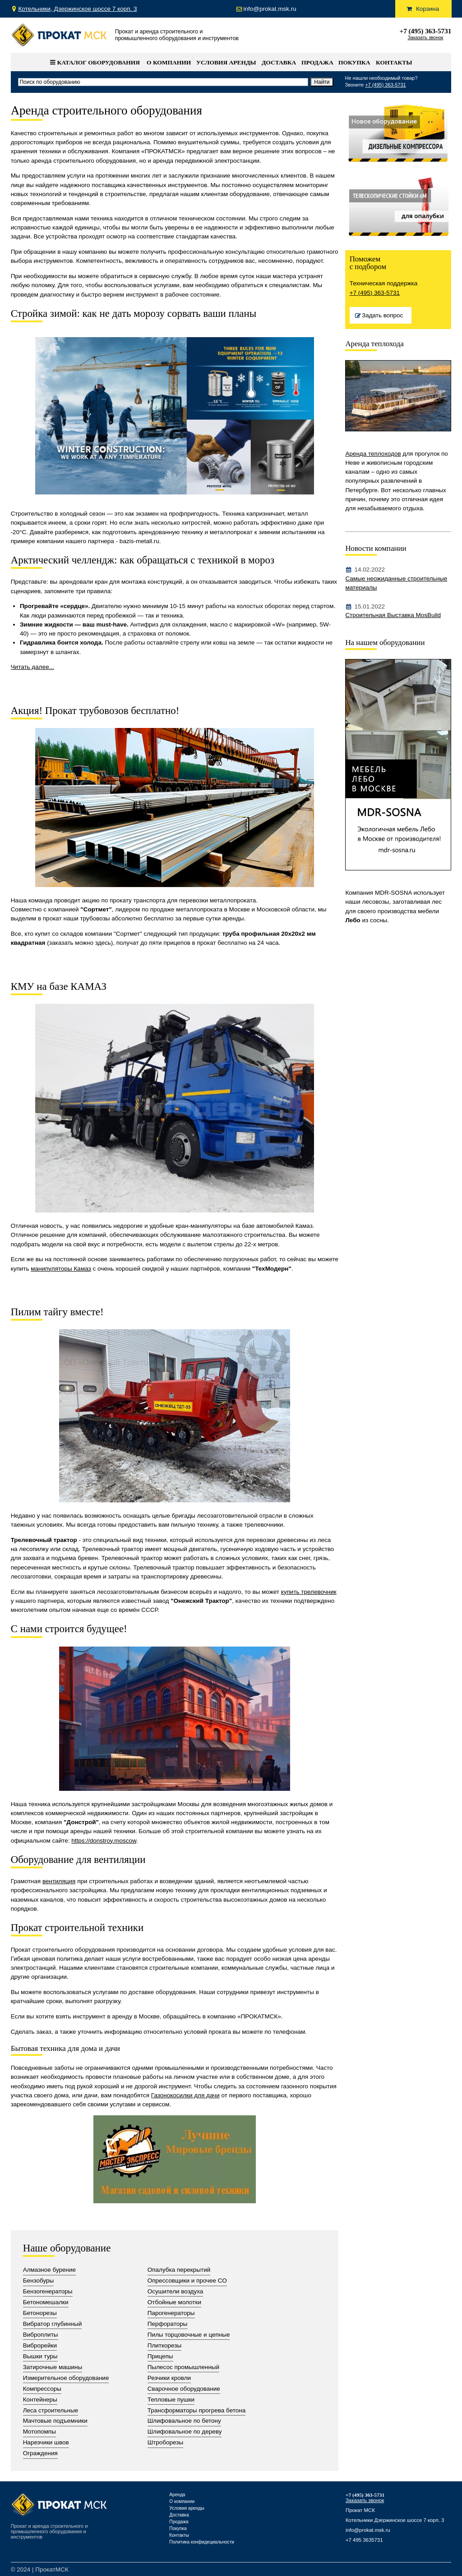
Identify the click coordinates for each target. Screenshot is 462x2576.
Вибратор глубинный (52, 2323)
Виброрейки (40, 2345)
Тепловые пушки (171, 2399)
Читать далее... (32, 666)
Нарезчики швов (46, 2442)
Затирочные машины (53, 2367)
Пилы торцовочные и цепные (189, 2334)
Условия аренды (226, 62)
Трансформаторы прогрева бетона (197, 2410)
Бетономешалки (46, 2302)
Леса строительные (51, 2410)
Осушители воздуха (175, 2291)
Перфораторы (168, 2323)
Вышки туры (40, 2356)
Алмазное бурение (49, 2269)
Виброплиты (40, 2334)
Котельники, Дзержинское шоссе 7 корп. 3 (77, 8)
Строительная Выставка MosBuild (393, 615)
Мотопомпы (39, 2431)
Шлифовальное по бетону (184, 2420)
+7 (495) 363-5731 (426, 31)
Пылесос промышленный (183, 2367)
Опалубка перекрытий (179, 2269)
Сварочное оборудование (184, 2388)
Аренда (177, 2494)
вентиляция (58, 1881)
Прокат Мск (59, 35)
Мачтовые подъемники (55, 2420)
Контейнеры (40, 2399)
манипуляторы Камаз (61, 1268)
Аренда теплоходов (373, 453)
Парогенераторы (171, 2313)
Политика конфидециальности (201, 2541)
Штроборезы (165, 2442)
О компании (169, 62)
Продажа (317, 62)
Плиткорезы (164, 2345)
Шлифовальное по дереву (185, 2431)
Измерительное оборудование (66, 2378)
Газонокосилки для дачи (185, 2095)
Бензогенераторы (48, 2291)
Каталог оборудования (95, 62)
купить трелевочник (309, 1591)
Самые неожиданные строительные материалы (396, 583)
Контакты (394, 62)
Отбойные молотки (174, 2302)
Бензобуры (38, 2280)
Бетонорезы (40, 2313)
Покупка (354, 62)
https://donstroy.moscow (103, 1840)
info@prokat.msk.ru (368, 2530)
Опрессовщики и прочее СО (187, 2280)
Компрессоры (42, 2388)
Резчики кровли (169, 2378)
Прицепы (160, 2356)
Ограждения (40, 2453)
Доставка (279, 62)
